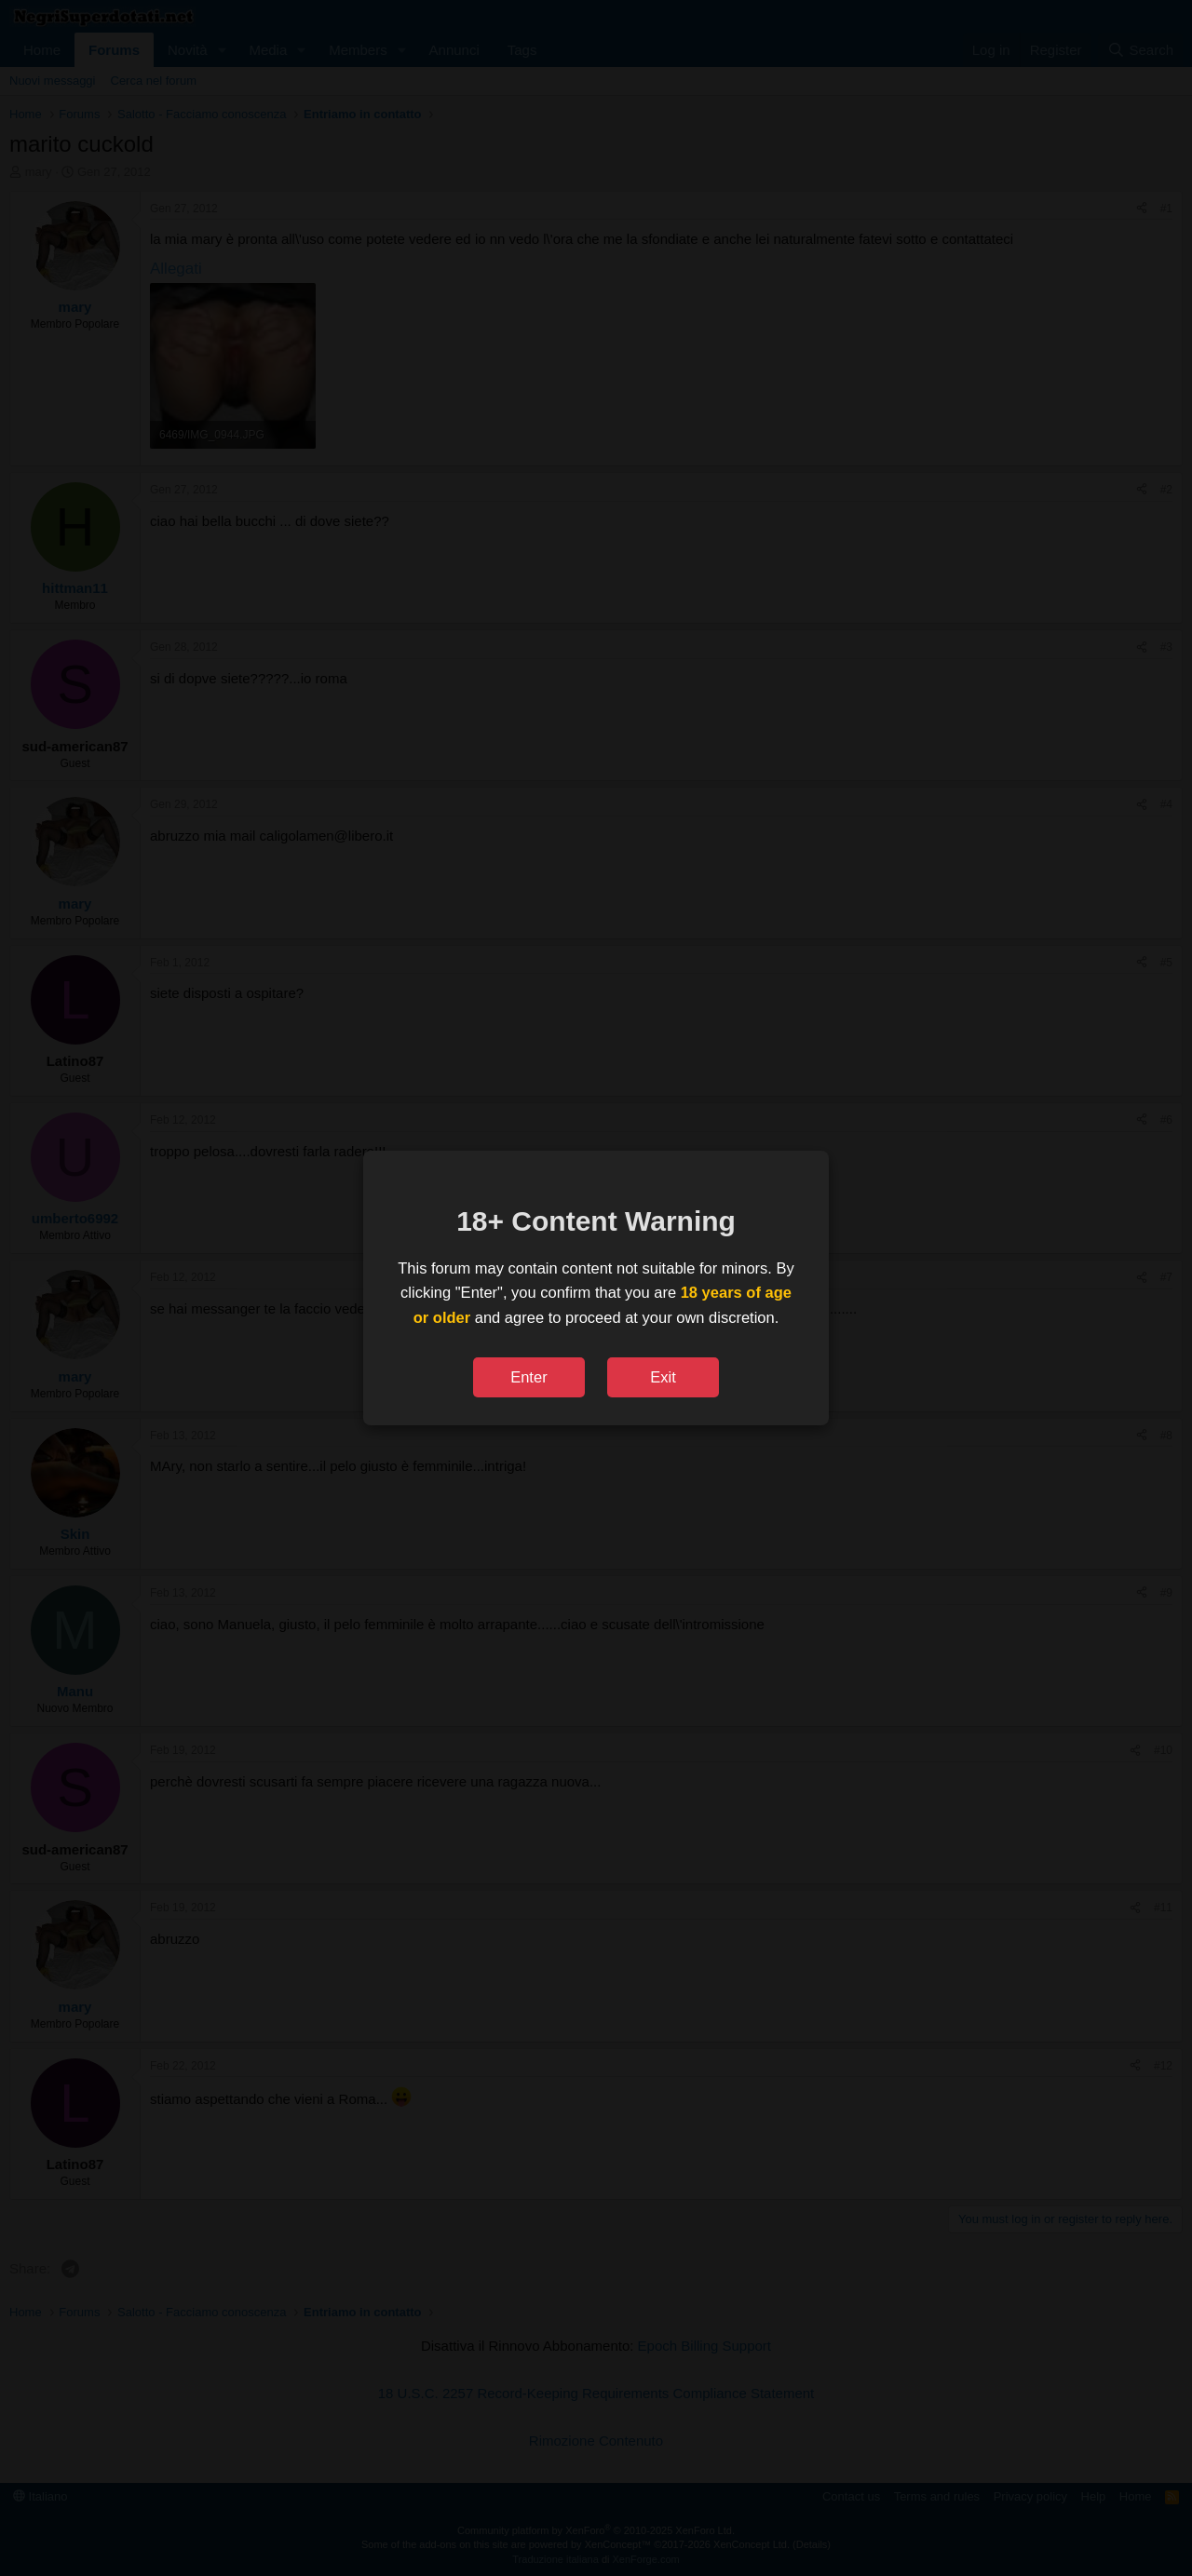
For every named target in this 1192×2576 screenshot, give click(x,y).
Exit (663, 1377)
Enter (528, 1377)
